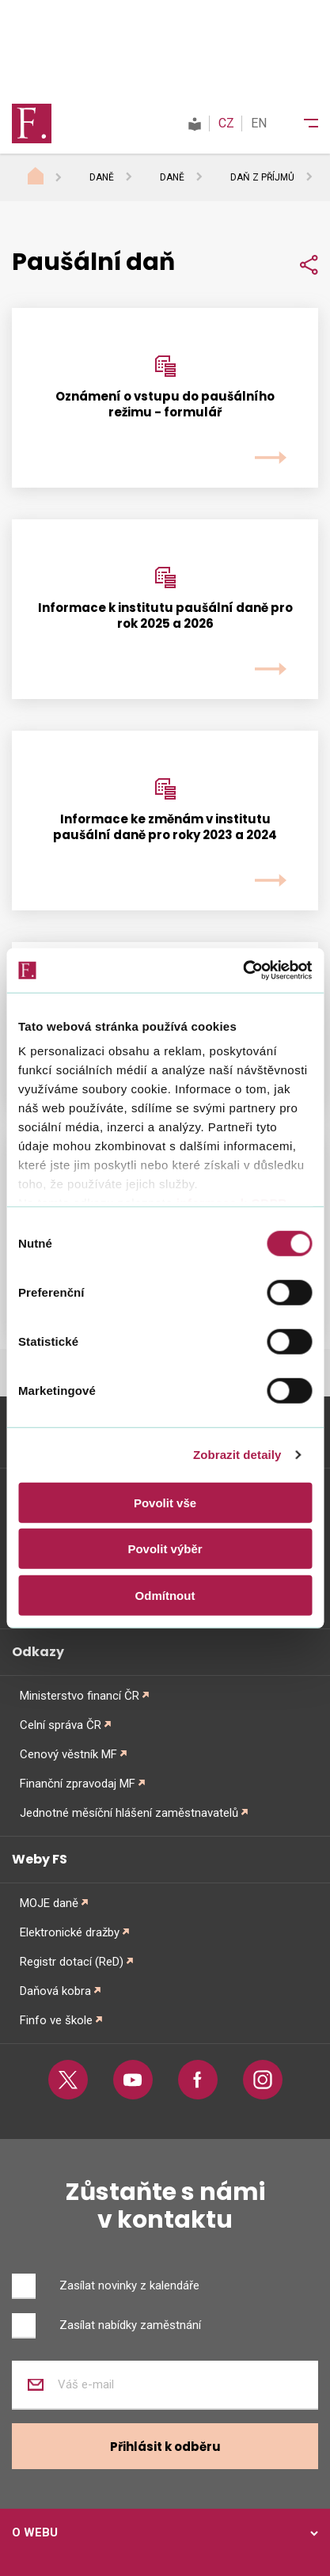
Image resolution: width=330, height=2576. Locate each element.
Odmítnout (165, 1594)
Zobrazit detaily (237, 1454)
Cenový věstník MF (68, 1754)
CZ (226, 123)
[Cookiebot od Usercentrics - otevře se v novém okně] (242, 970)
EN (259, 123)
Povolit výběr (164, 1549)
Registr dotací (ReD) (71, 1962)
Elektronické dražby (69, 1932)
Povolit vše (165, 1502)
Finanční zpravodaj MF (77, 1783)
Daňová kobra (55, 1991)
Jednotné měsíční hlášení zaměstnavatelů (129, 1813)
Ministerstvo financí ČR (79, 1696)
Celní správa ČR (60, 1725)
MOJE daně (49, 1903)
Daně (101, 177)
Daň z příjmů (262, 177)
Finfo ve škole (56, 2020)
